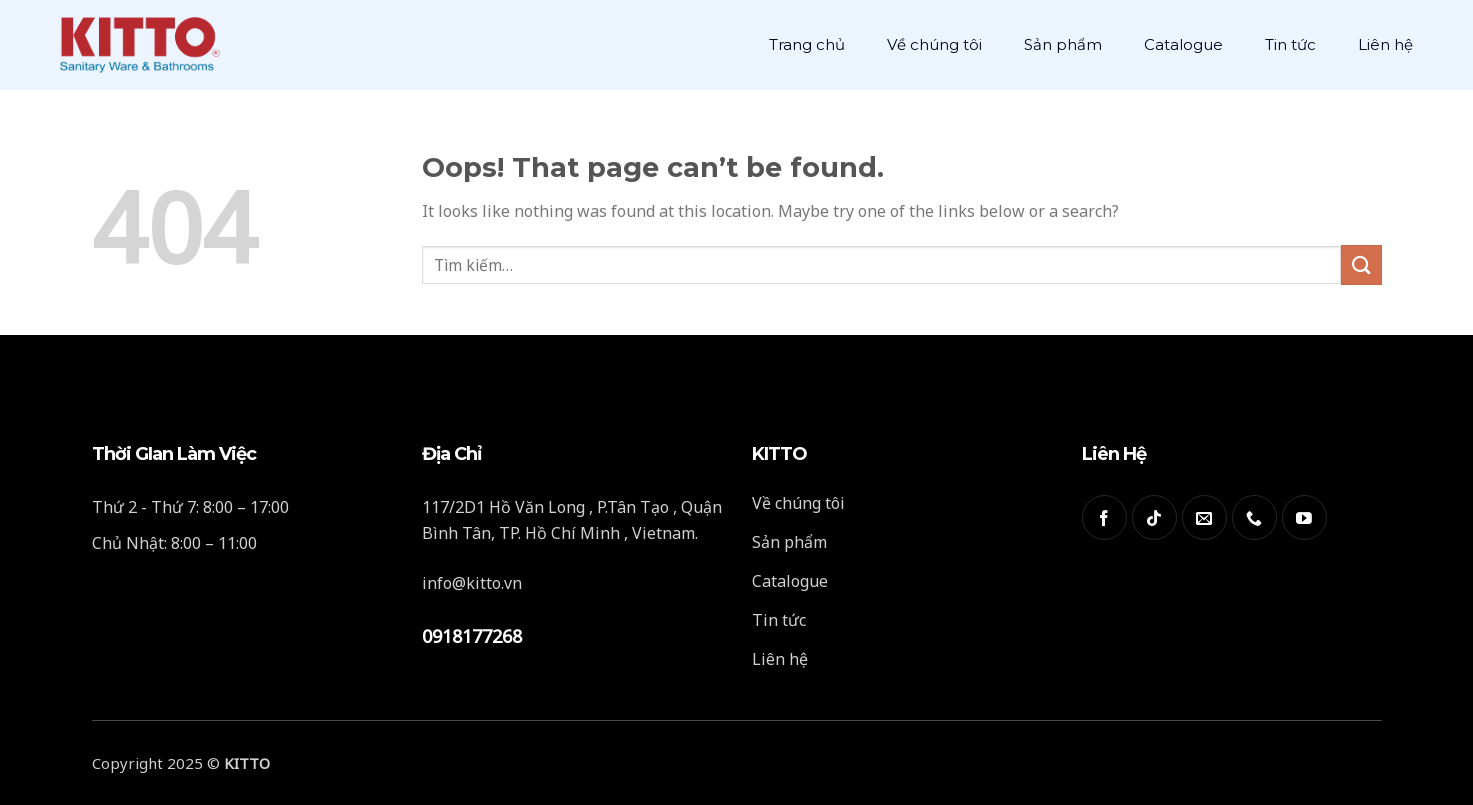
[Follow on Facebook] (1104, 517)
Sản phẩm (1063, 44)
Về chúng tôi (934, 44)
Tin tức (1290, 44)
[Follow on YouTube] (1304, 517)
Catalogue (1183, 44)
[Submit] (1361, 264)
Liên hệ (1385, 44)
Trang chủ (807, 44)
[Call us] (1254, 517)
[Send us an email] (1204, 517)
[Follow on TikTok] (1154, 517)
